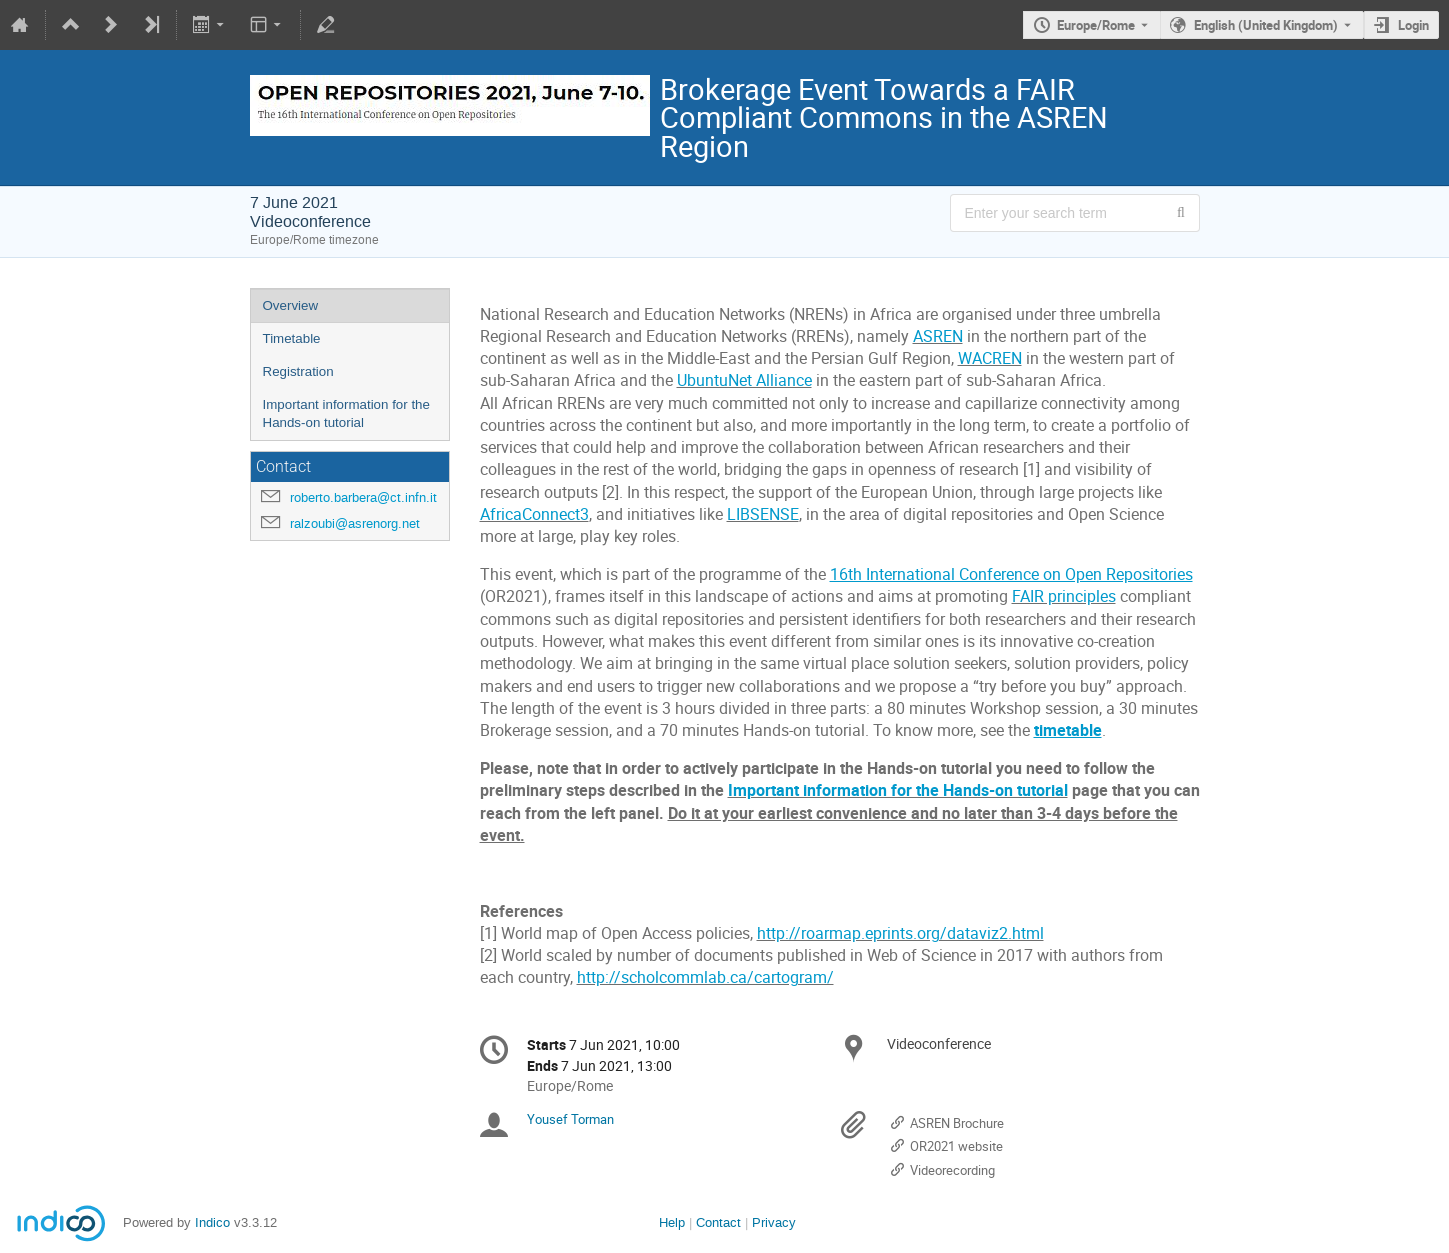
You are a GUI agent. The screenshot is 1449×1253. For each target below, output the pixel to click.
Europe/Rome (1096, 25)
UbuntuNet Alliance (744, 380)
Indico (212, 1222)
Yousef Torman (570, 1119)
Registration (298, 371)
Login (1413, 25)
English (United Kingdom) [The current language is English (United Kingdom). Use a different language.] (1266, 25)
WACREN (990, 358)
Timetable (292, 338)
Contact (718, 1222)
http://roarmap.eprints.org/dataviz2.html (900, 933)
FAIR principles (1064, 596)
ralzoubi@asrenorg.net (355, 523)
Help (672, 1222)
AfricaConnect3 (534, 514)
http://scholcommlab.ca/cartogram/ (705, 977)
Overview (291, 305)
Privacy (774, 1222)
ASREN (938, 336)
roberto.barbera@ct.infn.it (363, 497)
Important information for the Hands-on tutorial (346, 414)
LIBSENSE (763, 514)
